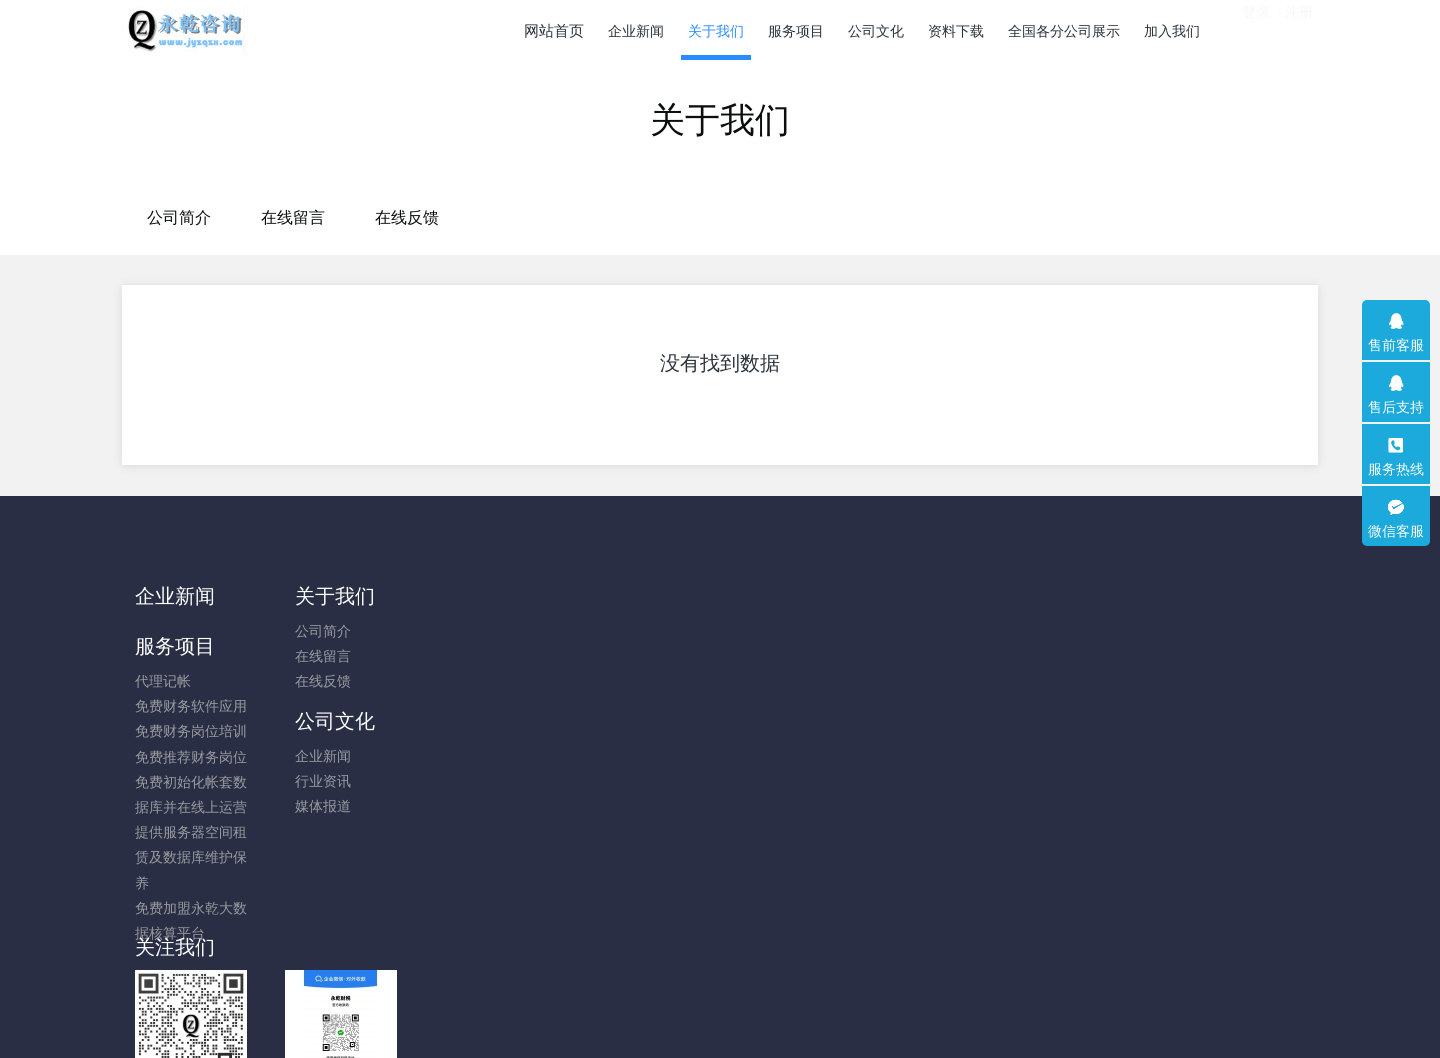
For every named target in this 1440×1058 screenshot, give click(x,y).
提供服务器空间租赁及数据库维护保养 (490, 807)
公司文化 (624, 596)
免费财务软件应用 (490, 656)
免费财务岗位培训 (490, 681)
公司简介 (606, 217)
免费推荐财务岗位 (490, 707)
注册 (1299, 29)
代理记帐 (462, 631)
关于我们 (325, 596)
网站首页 (554, 30)
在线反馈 (834, 217)
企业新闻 (175, 596)
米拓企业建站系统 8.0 (733, 1015)
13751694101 (1105, 641)
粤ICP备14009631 (720, 989)
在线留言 (720, 217)
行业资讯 (612, 656)
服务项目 (474, 596)
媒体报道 (612, 681)
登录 (1256, 29)
